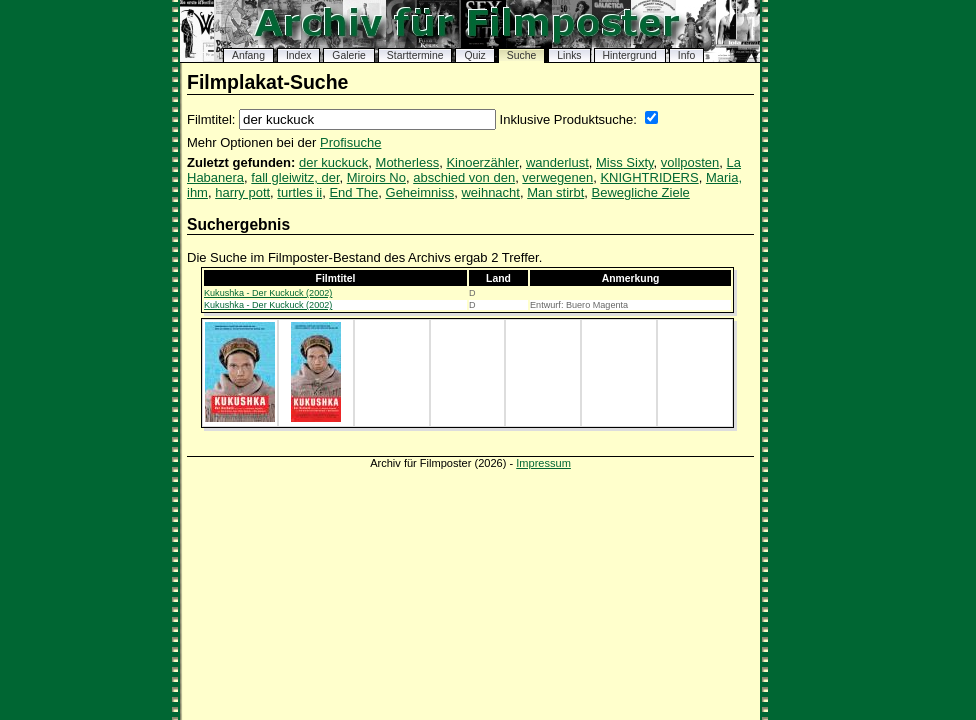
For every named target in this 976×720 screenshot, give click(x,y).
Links (569, 55)
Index (298, 55)
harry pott (242, 192)
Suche (521, 55)
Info (686, 55)
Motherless (408, 162)
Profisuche (350, 142)
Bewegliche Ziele (641, 192)
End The (353, 192)
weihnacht (490, 192)
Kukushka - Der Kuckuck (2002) (268, 293)
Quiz (474, 55)
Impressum (543, 463)
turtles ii (299, 192)
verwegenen (557, 177)
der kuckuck (333, 162)
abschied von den (464, 177)
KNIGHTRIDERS (649, 177)
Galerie (349, 55)
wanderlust (557, 162)
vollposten (690, 162)
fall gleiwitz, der (295, 177)
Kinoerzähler (482, 162)
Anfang (248, 55)
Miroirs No (376, 177)
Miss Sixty (625, 162)
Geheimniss (420, 192)
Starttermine (415, 55)
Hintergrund (630, 55)
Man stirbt (555, 192)
